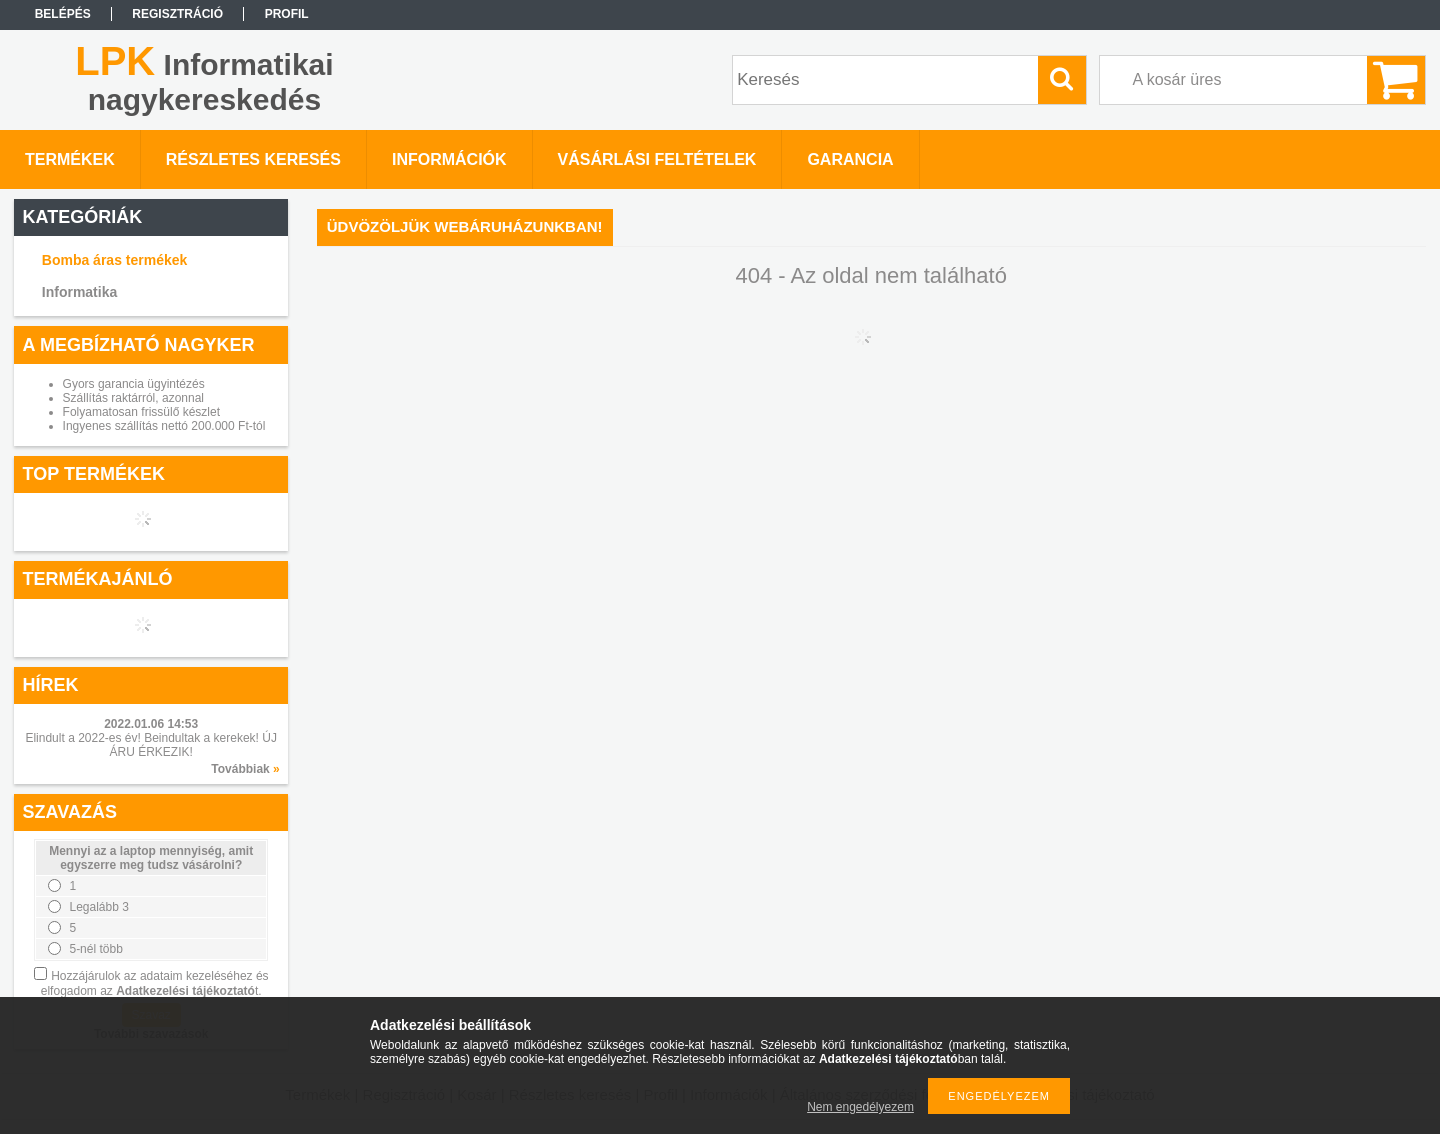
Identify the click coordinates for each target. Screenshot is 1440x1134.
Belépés (63, 14)
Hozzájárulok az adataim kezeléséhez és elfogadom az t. (155, 983)
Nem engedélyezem (860, 1107)
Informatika (79, 292)
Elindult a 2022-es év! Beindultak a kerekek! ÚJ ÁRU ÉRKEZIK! (150, 745)
